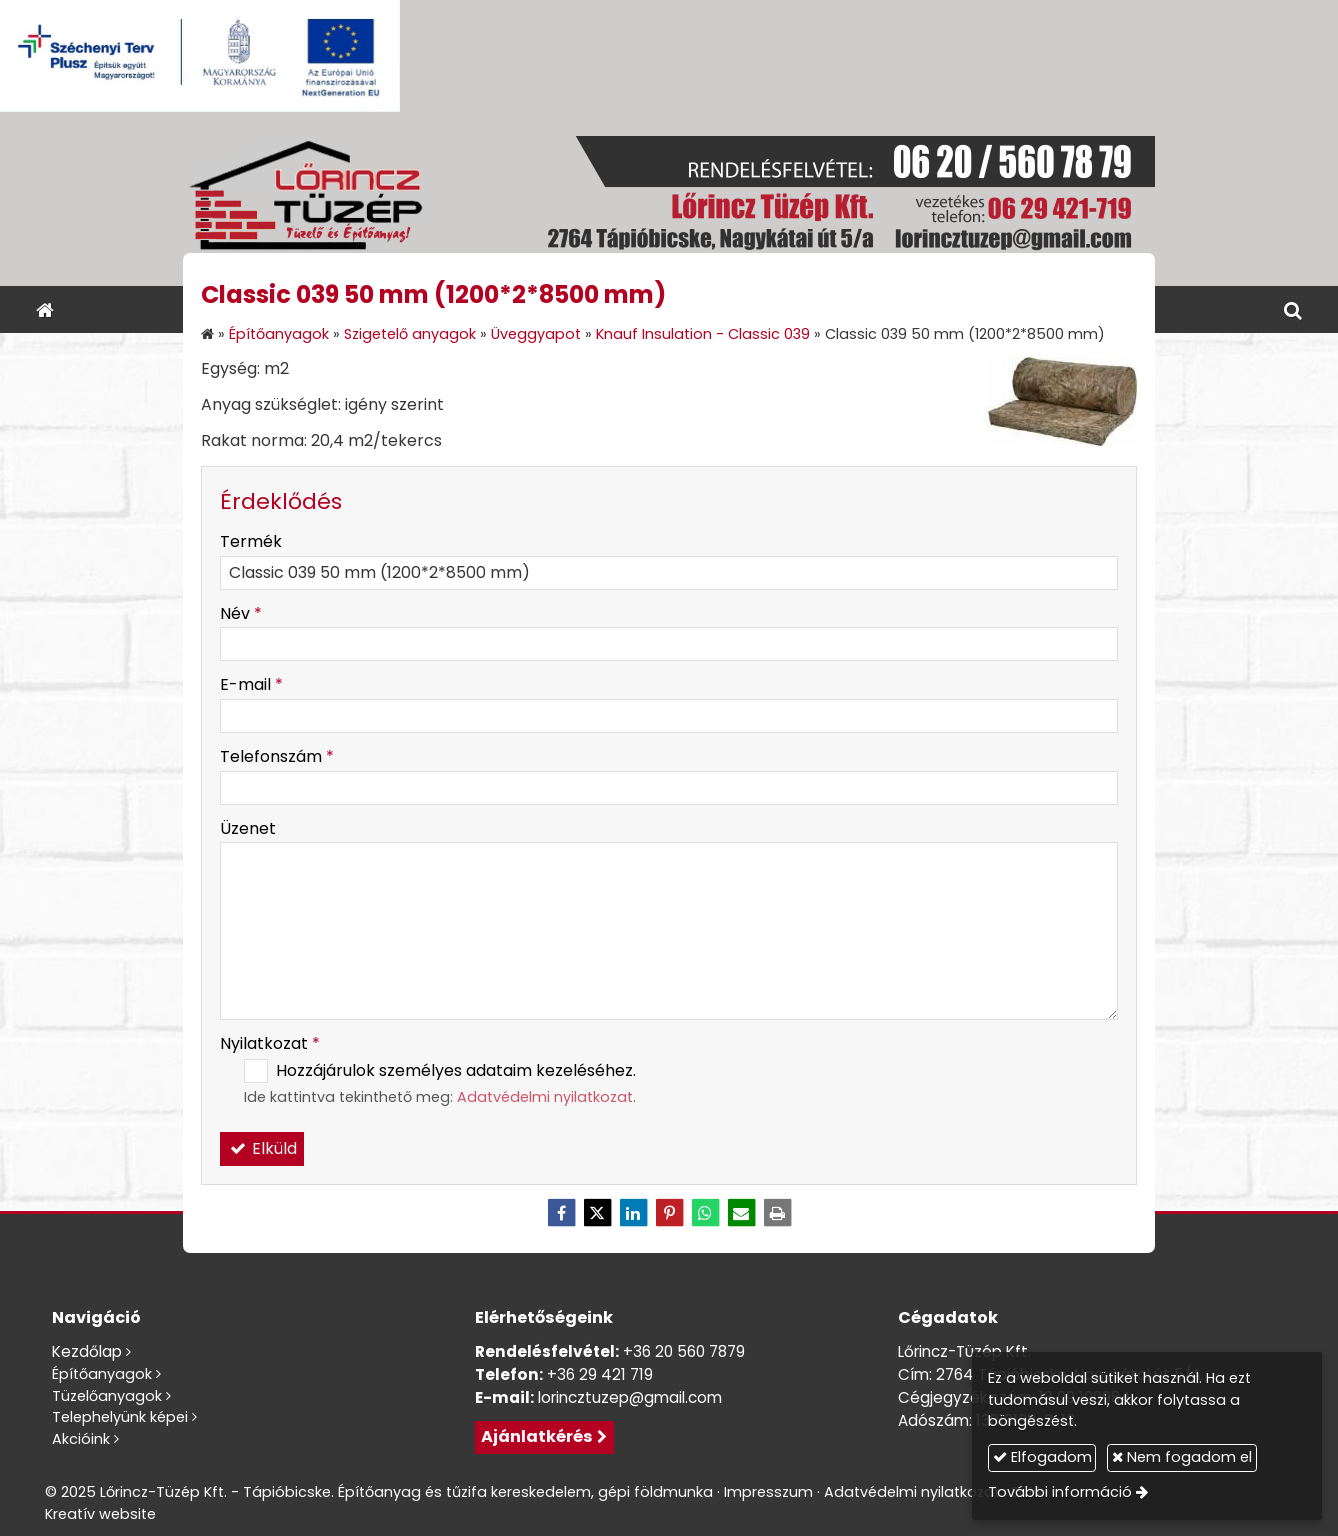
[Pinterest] (669, 1213)
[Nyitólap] (669, 199)
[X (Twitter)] (597, 1213)
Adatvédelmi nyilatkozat (545, 1097)
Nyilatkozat (270, 1043)
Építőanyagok (102, 1374)
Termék (251, 541)
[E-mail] (741, 1213)
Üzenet (248, 828)
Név (241, 613)
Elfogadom (1045, 1457)
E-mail (251, 684)
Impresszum (768, 1492)
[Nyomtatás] (777, 1213)
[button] (1293, 309)
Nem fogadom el (1186, 1457)
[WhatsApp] (705, 1213)
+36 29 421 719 (600, 1374)
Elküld (262, 1148)
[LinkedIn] (633, 1213)
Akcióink (81, 1439)
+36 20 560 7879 (684, 1351)
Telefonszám (277, 756)
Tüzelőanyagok (107, 1396)
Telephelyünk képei (120, 1417)
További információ (1064, 1492)
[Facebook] (561, 1213)
